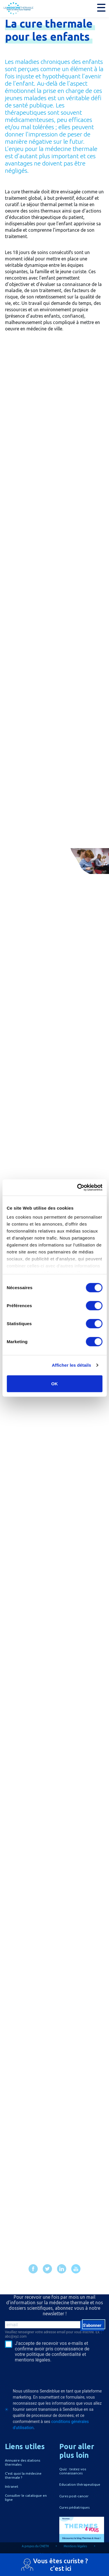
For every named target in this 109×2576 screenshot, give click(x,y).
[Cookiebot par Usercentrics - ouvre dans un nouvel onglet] (77, 1187)
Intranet (11, 2486)
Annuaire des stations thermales (22, 2462)
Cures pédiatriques (74, 2507)
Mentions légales (75, 2546)
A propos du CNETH (35, 2546)
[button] (101, 8)
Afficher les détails (71, 1365)
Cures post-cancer (74, 2496)
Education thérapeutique (79, 2484)
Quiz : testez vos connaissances (72, 2471)
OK (54, 1383)
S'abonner (92, 2325)
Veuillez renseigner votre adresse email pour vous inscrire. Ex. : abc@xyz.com (53, 2334)
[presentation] (40, 2373)
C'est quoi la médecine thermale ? (23, 2475)
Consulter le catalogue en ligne (26, 2497)
